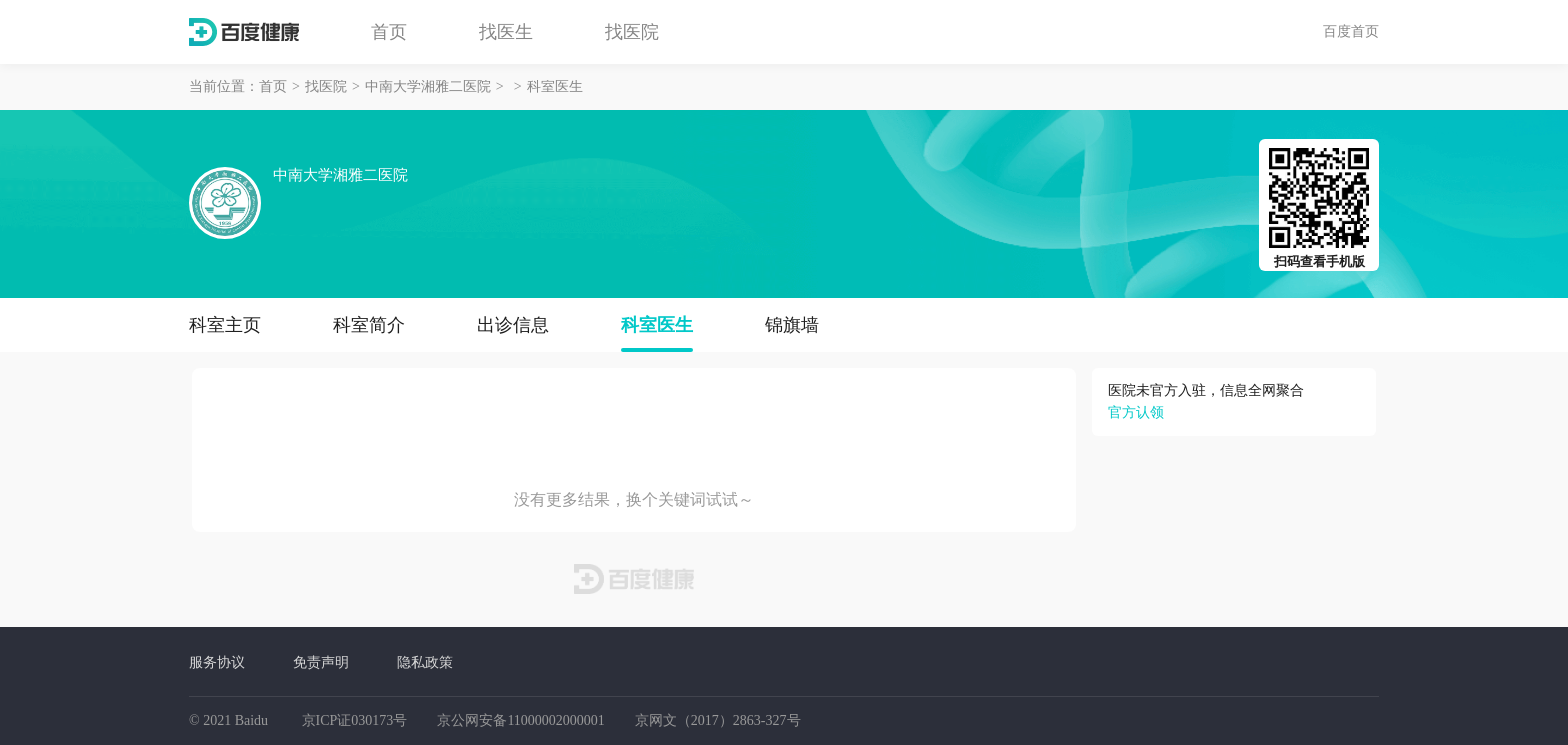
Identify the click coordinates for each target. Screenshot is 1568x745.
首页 (389, 32)
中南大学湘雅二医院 (428, 86)
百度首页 (1351, 31)
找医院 (632, 32)
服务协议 (217, 662)
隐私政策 (425, 662)
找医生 (506, 32)
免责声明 (321, 662)
